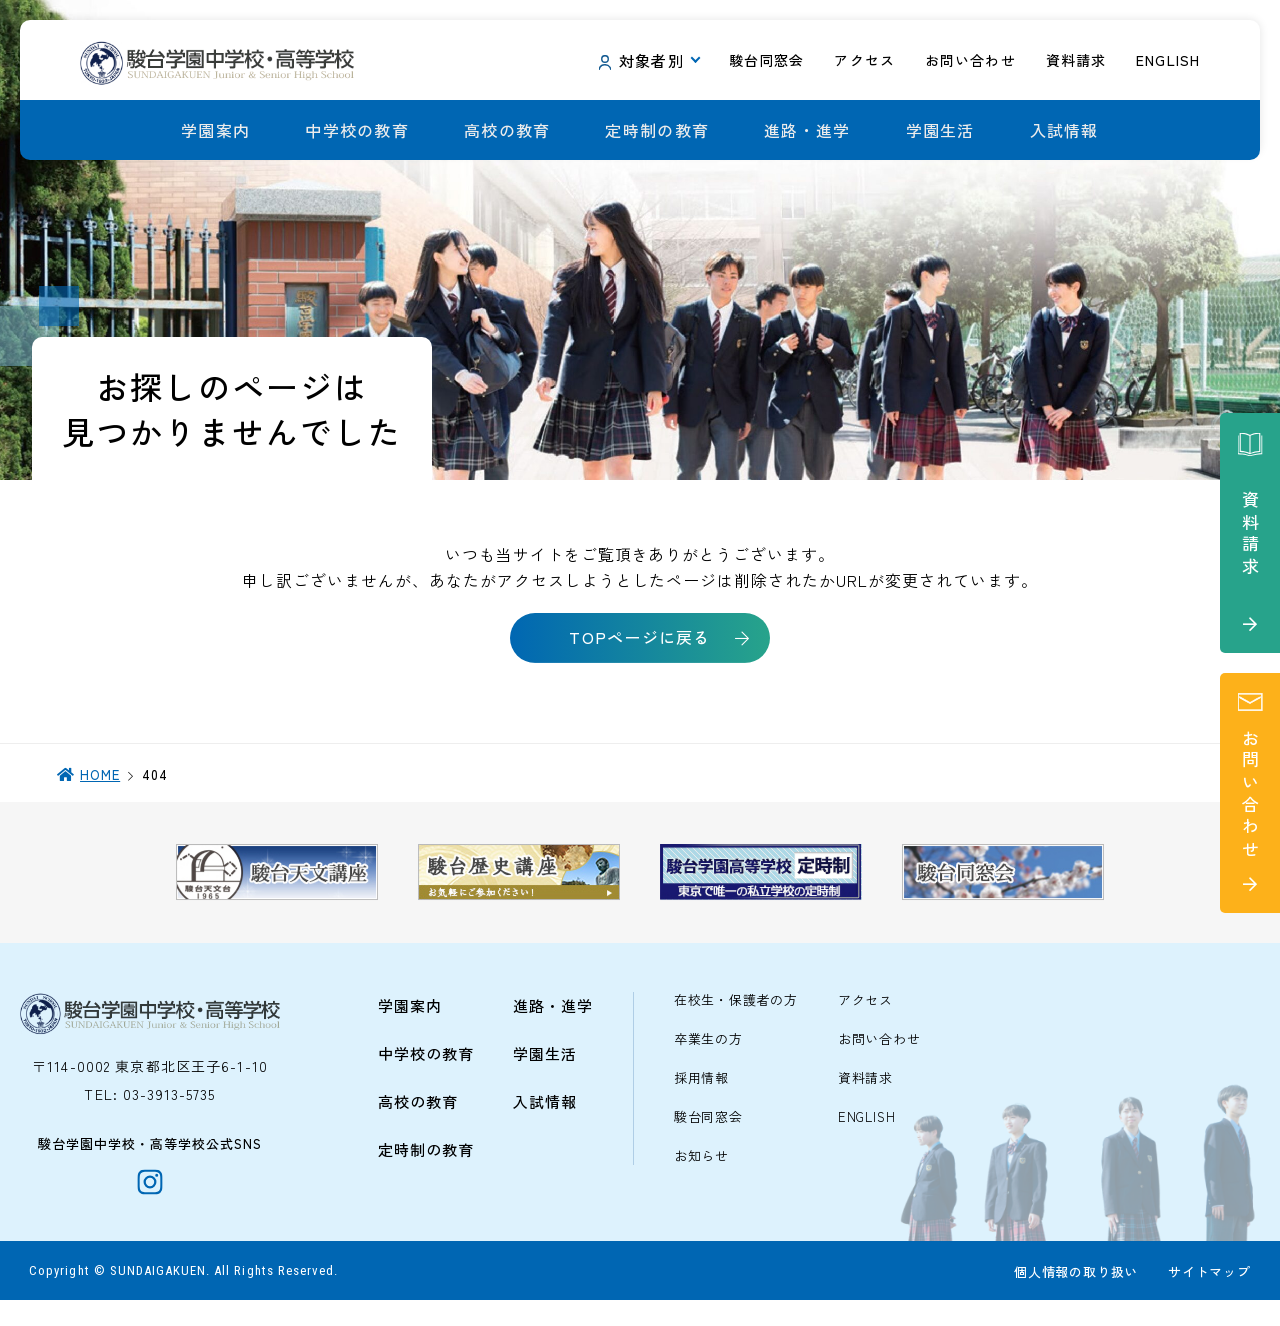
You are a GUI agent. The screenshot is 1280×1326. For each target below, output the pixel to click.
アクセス (865, 1023)
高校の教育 (507, 130)
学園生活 (940, 130)
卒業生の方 (708, 1062)
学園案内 (215, 130)
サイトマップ (1208, 1297)
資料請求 (865, 1101)
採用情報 (701, 1101)
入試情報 (1064, 130)
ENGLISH (866, 1140)
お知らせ (701, 1179)
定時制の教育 (657, 130)
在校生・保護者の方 (736, 1023)
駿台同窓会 (708, 1140)
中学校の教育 (357, 130)
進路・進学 (807, 130)
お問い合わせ (879, 1062)
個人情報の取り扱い (1075, 1297)
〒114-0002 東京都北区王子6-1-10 (150, 1089)
